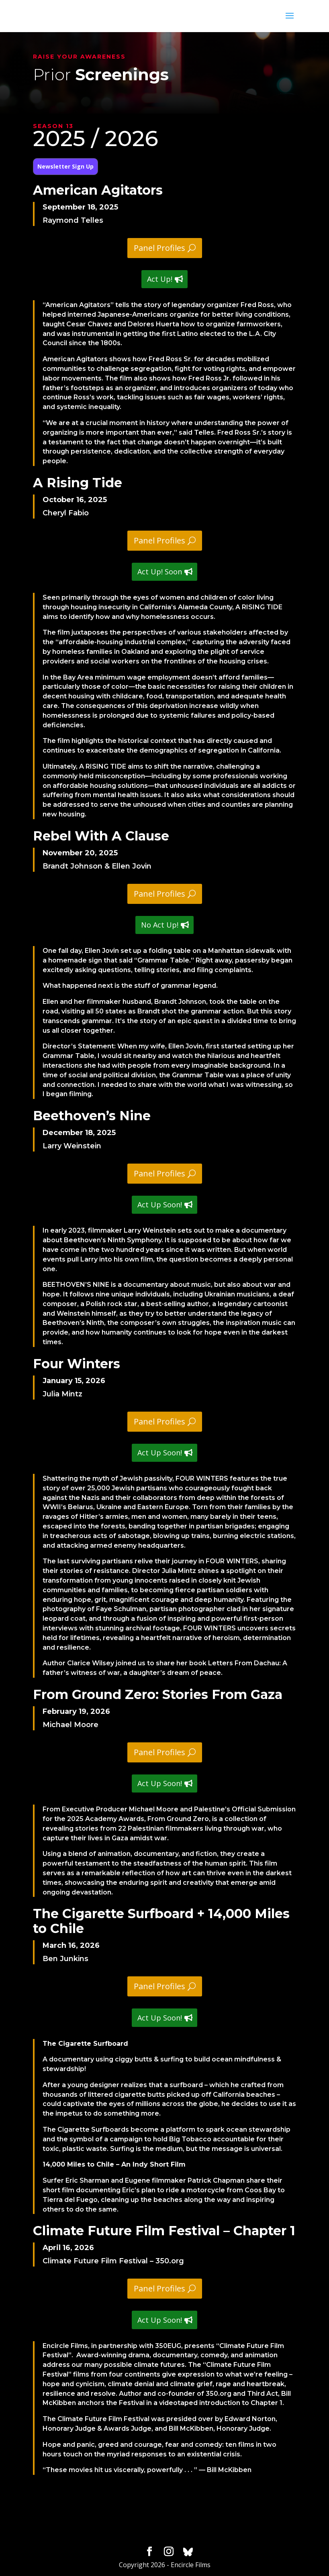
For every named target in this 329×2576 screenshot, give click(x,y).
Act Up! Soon (159, 571)
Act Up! (159, 279)
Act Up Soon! (159, 1204)
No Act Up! (159, 925)
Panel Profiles (159, 247)
